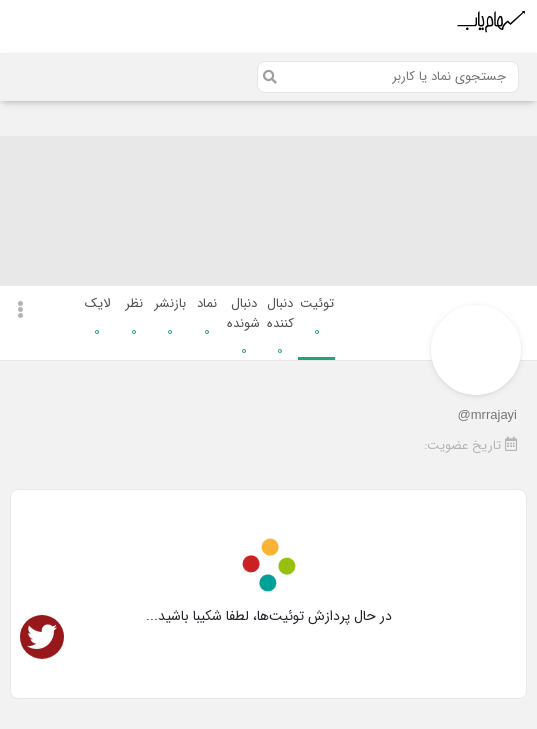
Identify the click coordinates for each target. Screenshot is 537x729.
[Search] (388, 77)
